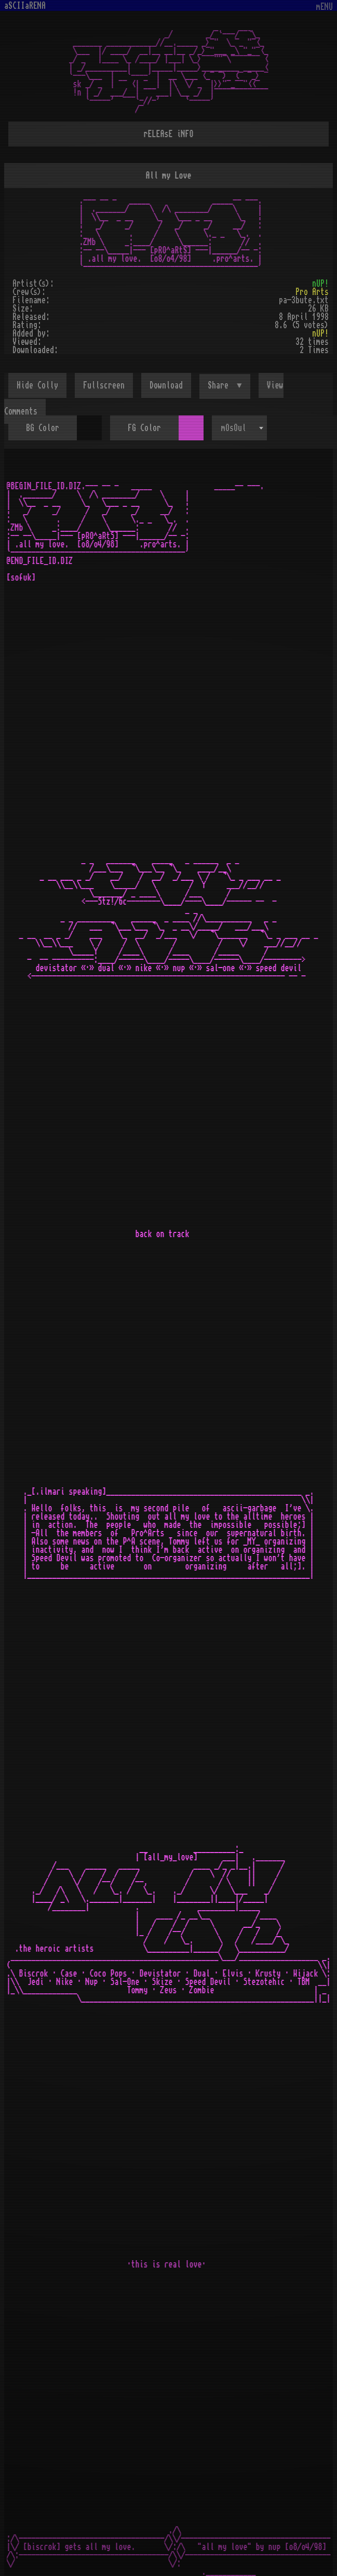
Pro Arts (312, 292)
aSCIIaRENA (25, 6)
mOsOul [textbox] (233, 428)
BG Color (42, 428)
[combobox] (239, 427)
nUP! (320, 283)
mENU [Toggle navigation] (324, 7)
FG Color (144, 428)
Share (220, 385)
